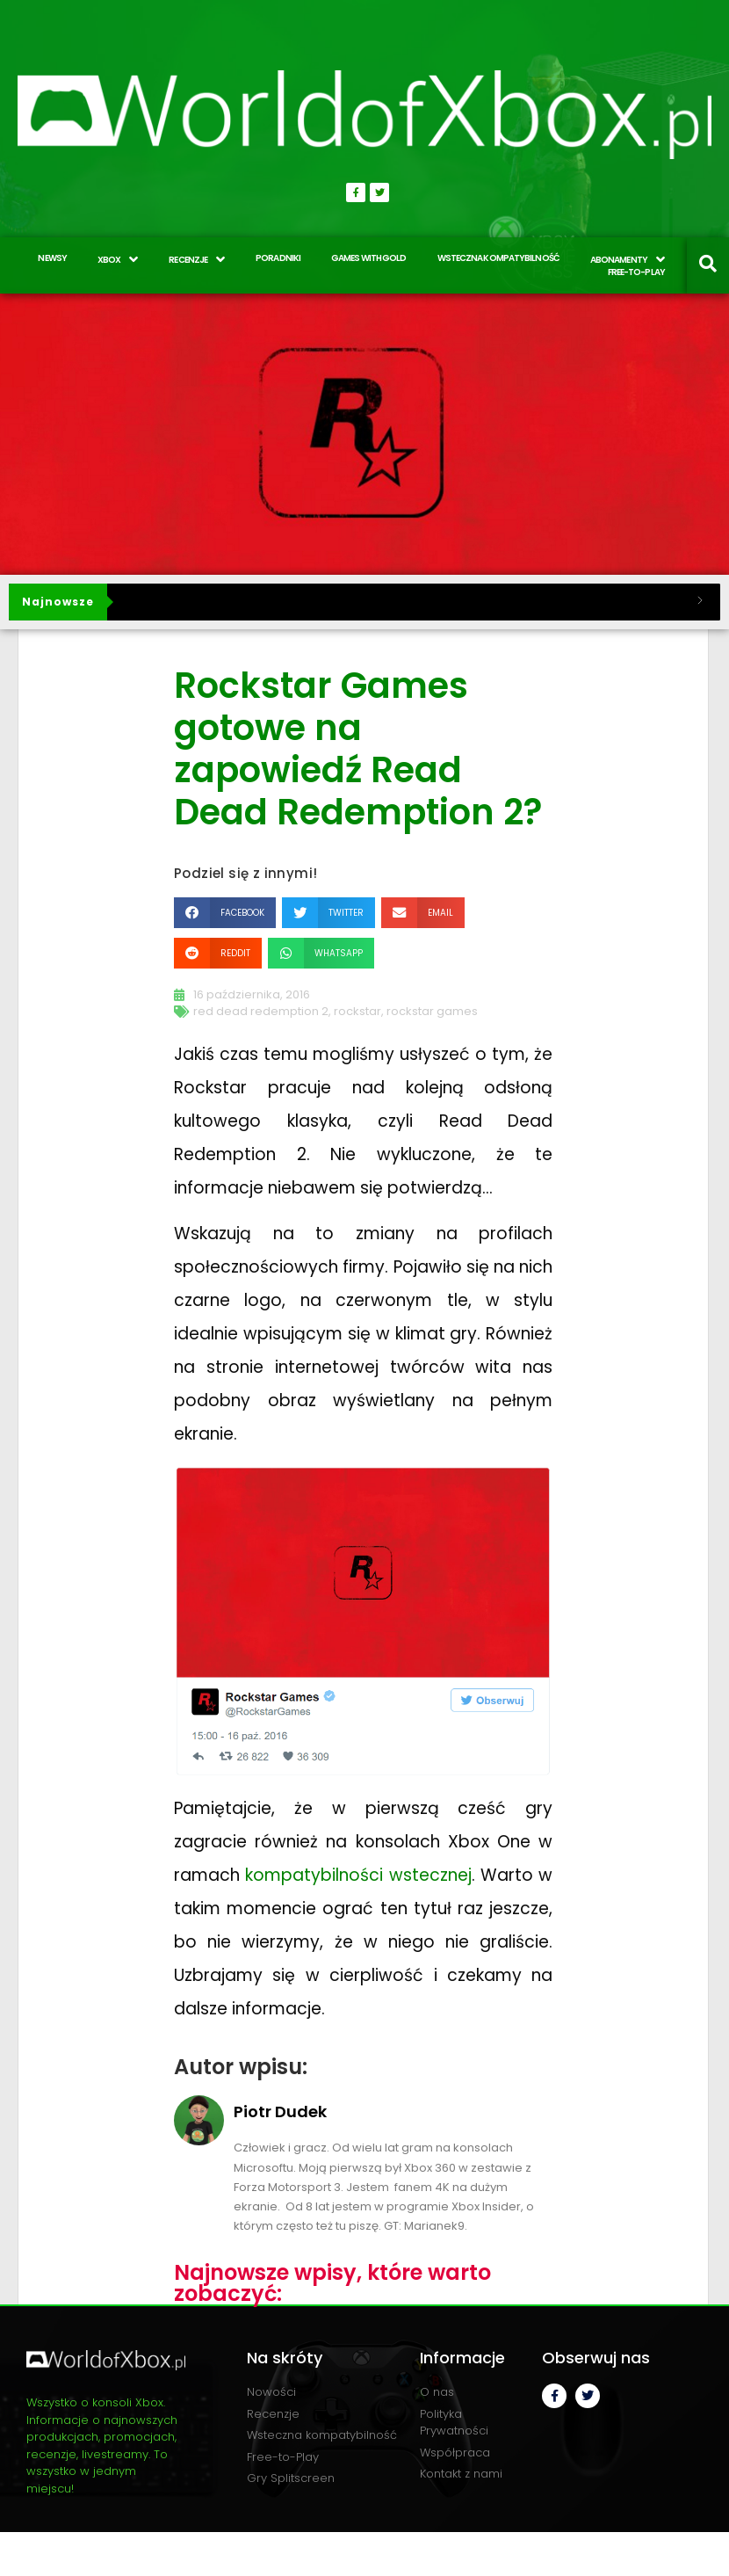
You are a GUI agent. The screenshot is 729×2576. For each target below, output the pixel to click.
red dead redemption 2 (260, 1011)
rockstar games (432, 1011)
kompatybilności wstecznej (358, 1875)
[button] (225, 912)
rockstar (357, 1011)
